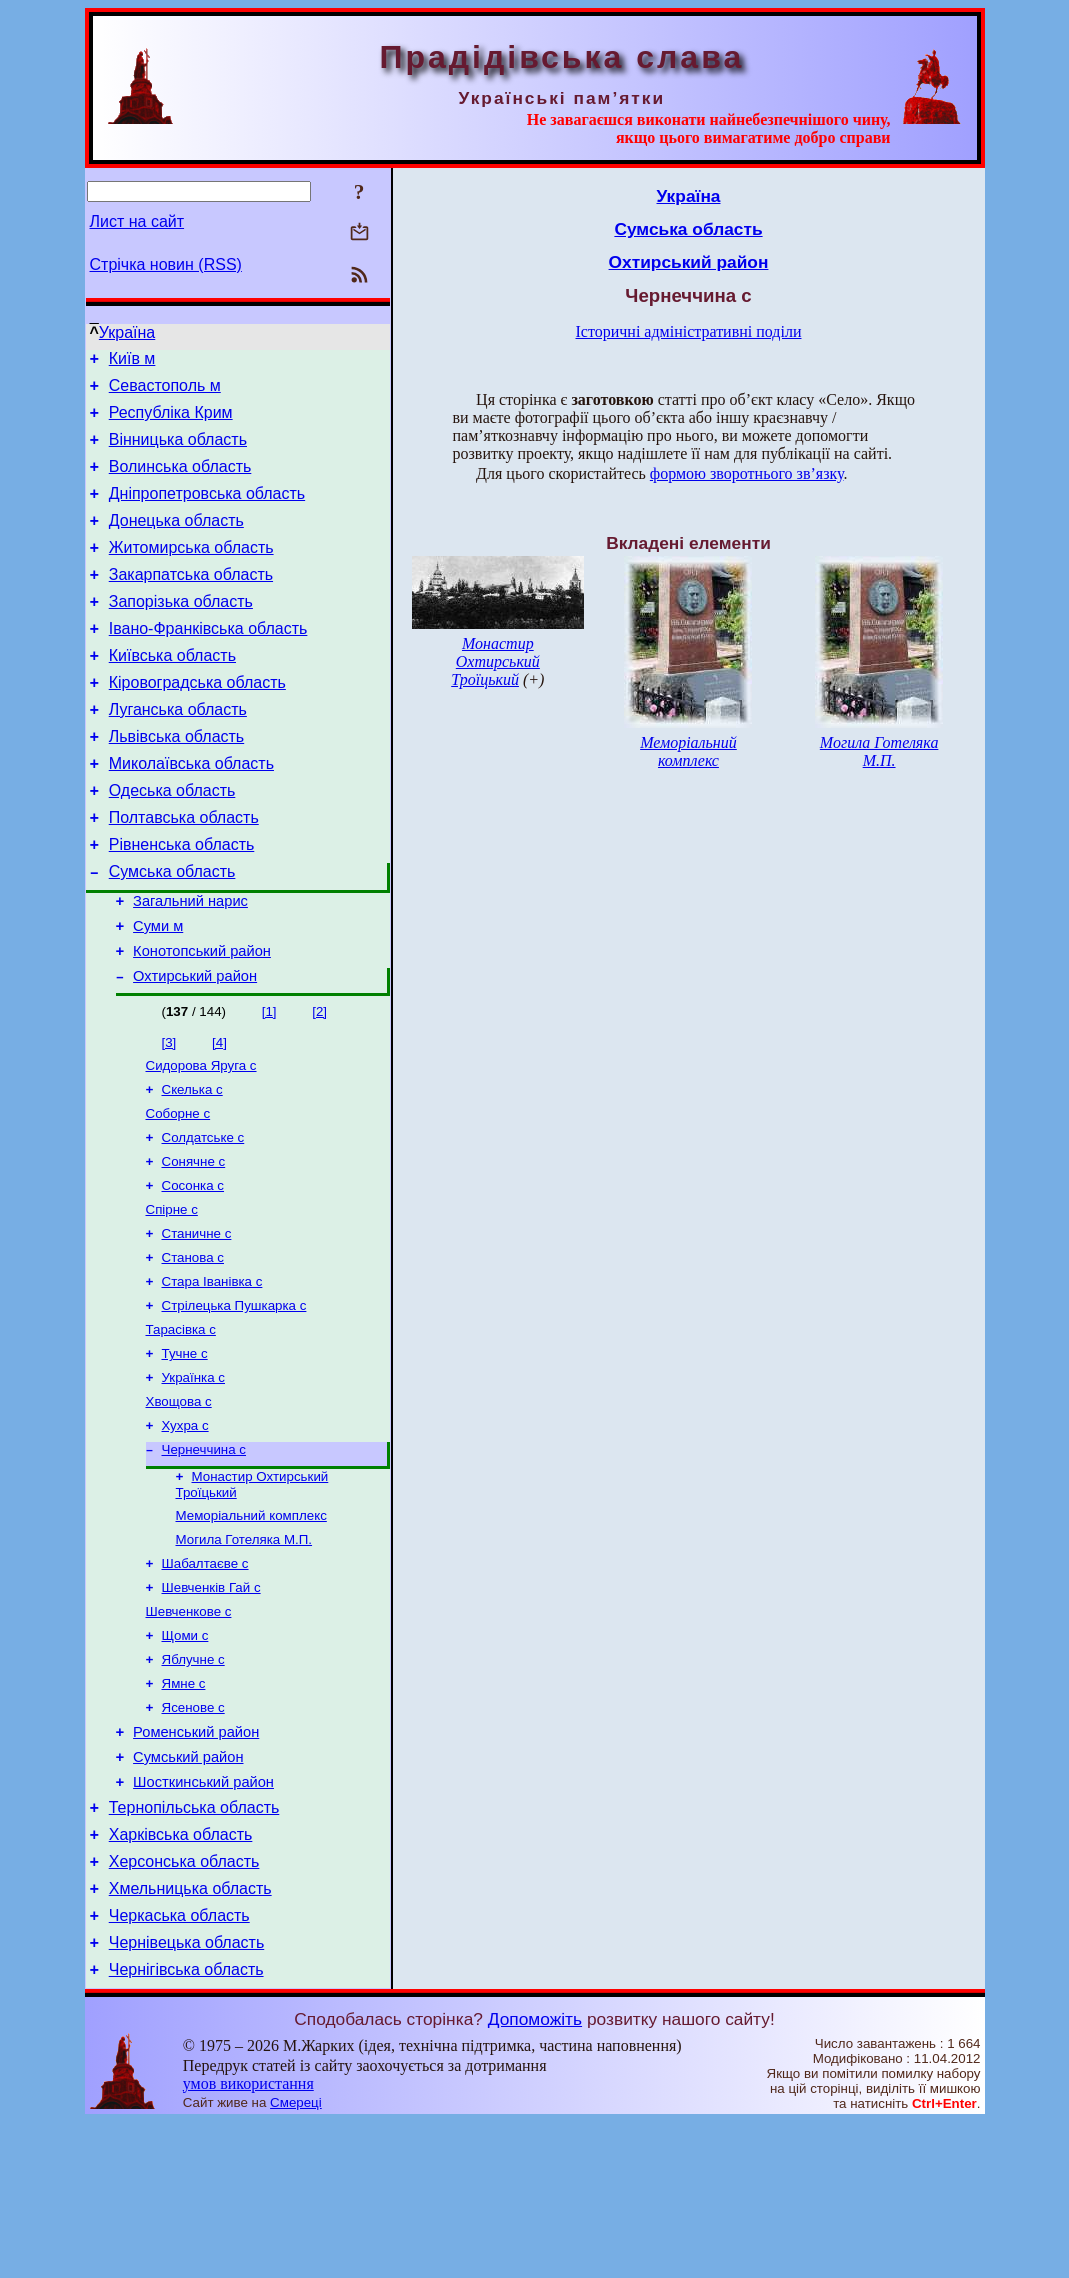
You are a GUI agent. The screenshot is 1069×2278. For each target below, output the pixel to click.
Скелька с (192, 1165)
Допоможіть (535, 2175)
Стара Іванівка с (212, 1373)
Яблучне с (193, 1781)
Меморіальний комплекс (251, 1625)
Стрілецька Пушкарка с (234, 1399)
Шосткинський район (203, 1917)
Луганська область (178, 751)
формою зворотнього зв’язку (747, 473)
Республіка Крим (171, 421)
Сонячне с (194, 1243)
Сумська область (172, 931)
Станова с (193, 1347)
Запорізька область (181, 631)
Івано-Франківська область (208, 661)
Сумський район (188, 1889)
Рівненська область (182, 901)
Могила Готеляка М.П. (244, 1651)
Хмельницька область (190, 2035)
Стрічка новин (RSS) (166, 264)
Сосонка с (193, 1269)
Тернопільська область (194, 1945)
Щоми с (185, 1755)
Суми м (158, 992)
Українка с (194, 1477)
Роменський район (196, 1861)
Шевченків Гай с (211, 1703)
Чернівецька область (187, 2095)
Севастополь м (165, 391)
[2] (319, 1083)
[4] (219, 1114)
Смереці (296, 2258)
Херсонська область (184, 2005)
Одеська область (172, 841)
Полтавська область (184, 871)
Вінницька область (178, 451)
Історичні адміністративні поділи (689, 331)
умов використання (248, 2239)
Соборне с (178, 1191)
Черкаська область (179, 2065)
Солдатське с (203, 1217)
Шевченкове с (189, 1729)
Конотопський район (202, 1020)
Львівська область (176, 781)
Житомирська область (191, 571)
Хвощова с (179, 1503)
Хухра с (185, 1529)
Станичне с (197, 1321)
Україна (127, 332)
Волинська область (180, 481)
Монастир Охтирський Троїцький (495, 661)
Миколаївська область (191, 811)
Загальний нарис (190, 964)
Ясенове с (193, 1833)
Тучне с (185, 1451)
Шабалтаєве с (205, 1677)
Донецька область (176, 541)
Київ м (132, 361)
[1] (269, 1083)
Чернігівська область (186, 2125)
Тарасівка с (181, 1425)
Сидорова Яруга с (201, 1139)
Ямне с (184, 1807)
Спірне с (172, 1295)
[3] (169, 1114)
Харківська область (181, 1975)
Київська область (172, 691)
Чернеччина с (204, 1555)
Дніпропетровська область (207, 511)
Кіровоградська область (197, 721)
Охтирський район (195, 1048)
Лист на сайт (137, 221)
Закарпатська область (191, 601)
